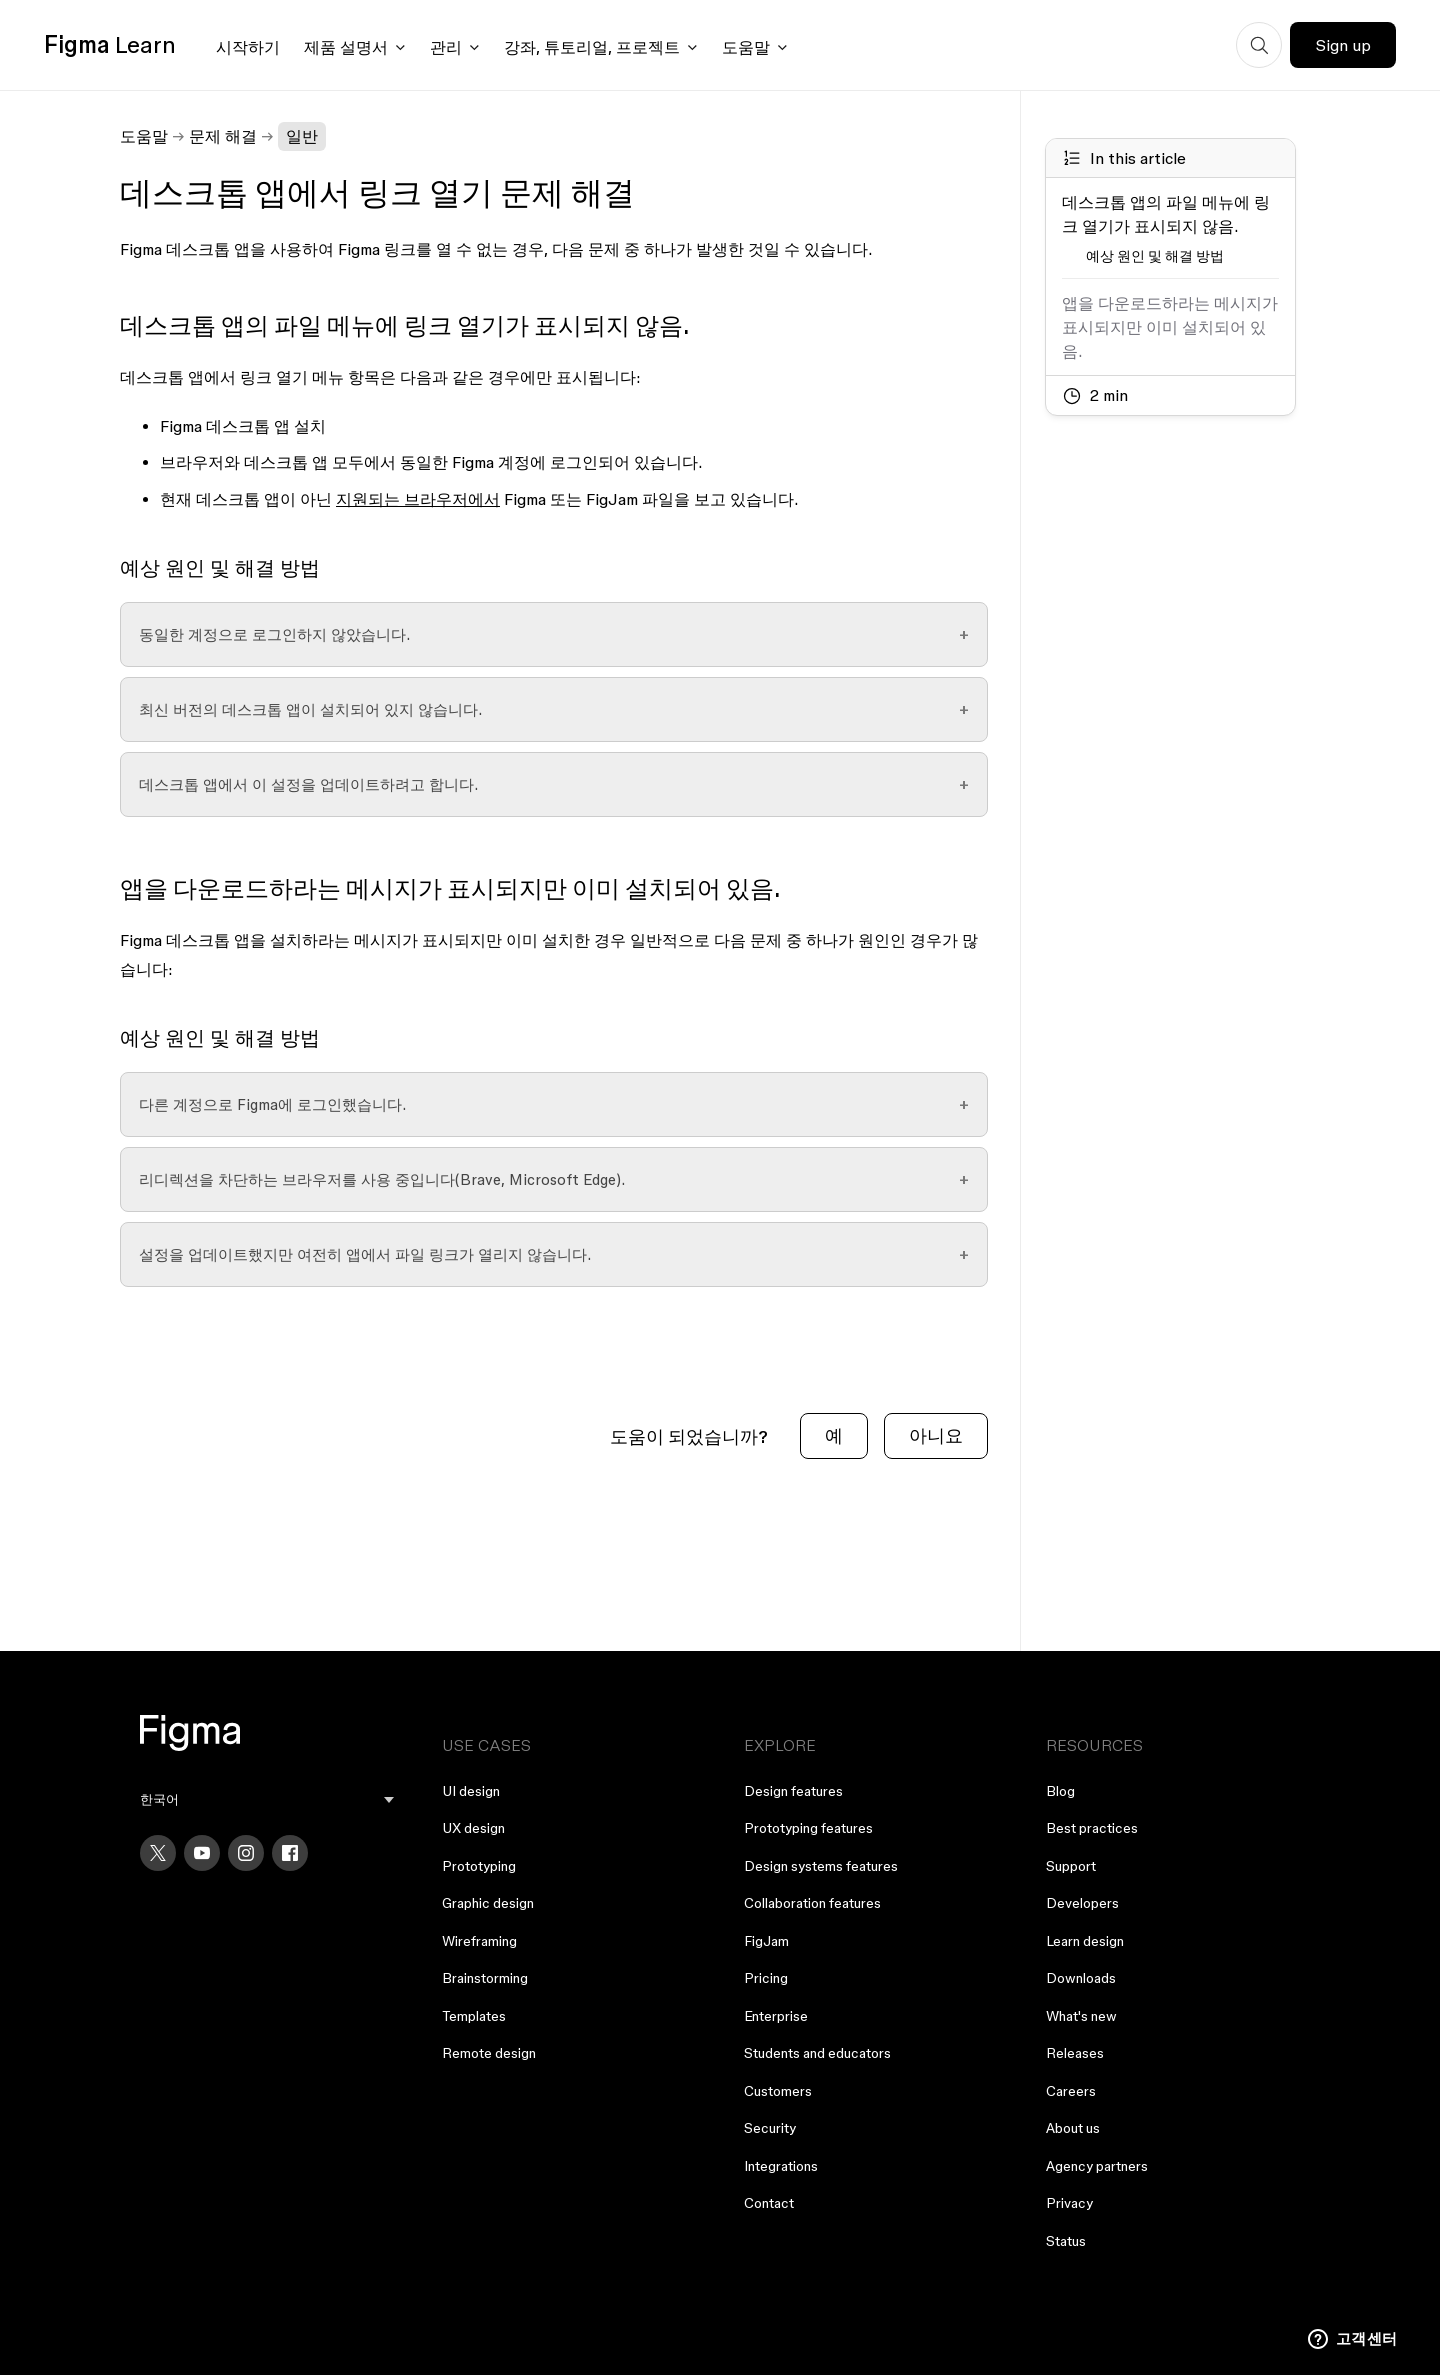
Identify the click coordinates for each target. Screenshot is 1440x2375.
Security (770, 2128)
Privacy (1069, 2203)
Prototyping (479, 1866)
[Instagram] (246, 1853)
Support (1071, 1866)
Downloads (1081, 1978)
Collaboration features (812, 1903)
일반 (302, 136)
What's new (1081, 2016)
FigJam (766, 1941)
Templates (474, 2016)
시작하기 (248, 47)
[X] (158, 1853)
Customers (778, 2091)
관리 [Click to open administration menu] (446, 47)
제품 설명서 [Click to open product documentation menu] (346, 47)
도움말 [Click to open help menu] (746, 47)
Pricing (766, 1978)
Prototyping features (808, 1828)
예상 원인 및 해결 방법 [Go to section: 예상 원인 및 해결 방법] (1155, 256)
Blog (1060, 1791)
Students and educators (817, 2053)
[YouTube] (202, 1853)
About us (1073, 2128)
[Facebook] (290, 1853)
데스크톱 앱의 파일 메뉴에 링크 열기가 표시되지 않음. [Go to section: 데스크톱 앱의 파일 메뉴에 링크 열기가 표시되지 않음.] (1166, 214)
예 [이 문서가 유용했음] (834, 1435)
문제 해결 (223, 136)
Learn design (1085, 1941)
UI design (471, 1791)
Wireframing (479, 1941)
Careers (1071, 2091)
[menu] (267, 1799)
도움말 (144, 136)
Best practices (1092, 1828)
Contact (769, 2203)
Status (1066, 2241)
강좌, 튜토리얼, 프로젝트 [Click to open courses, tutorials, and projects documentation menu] (592, 47)
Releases (1075, 2053)
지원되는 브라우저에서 (418, 499)
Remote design (489, 2053)
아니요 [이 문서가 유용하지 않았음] (936, 1435)
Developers (1082, 1903)
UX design (473, 1828)
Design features (793, 1791)
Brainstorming (485, 1978)
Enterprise (776, 2016)
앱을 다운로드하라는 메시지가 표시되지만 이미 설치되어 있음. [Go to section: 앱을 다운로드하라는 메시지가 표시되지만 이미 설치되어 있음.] (1170, 327)
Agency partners (1097, 2166)
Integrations (781, 2166)
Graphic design (488, 1903)
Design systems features (821, 1866)
